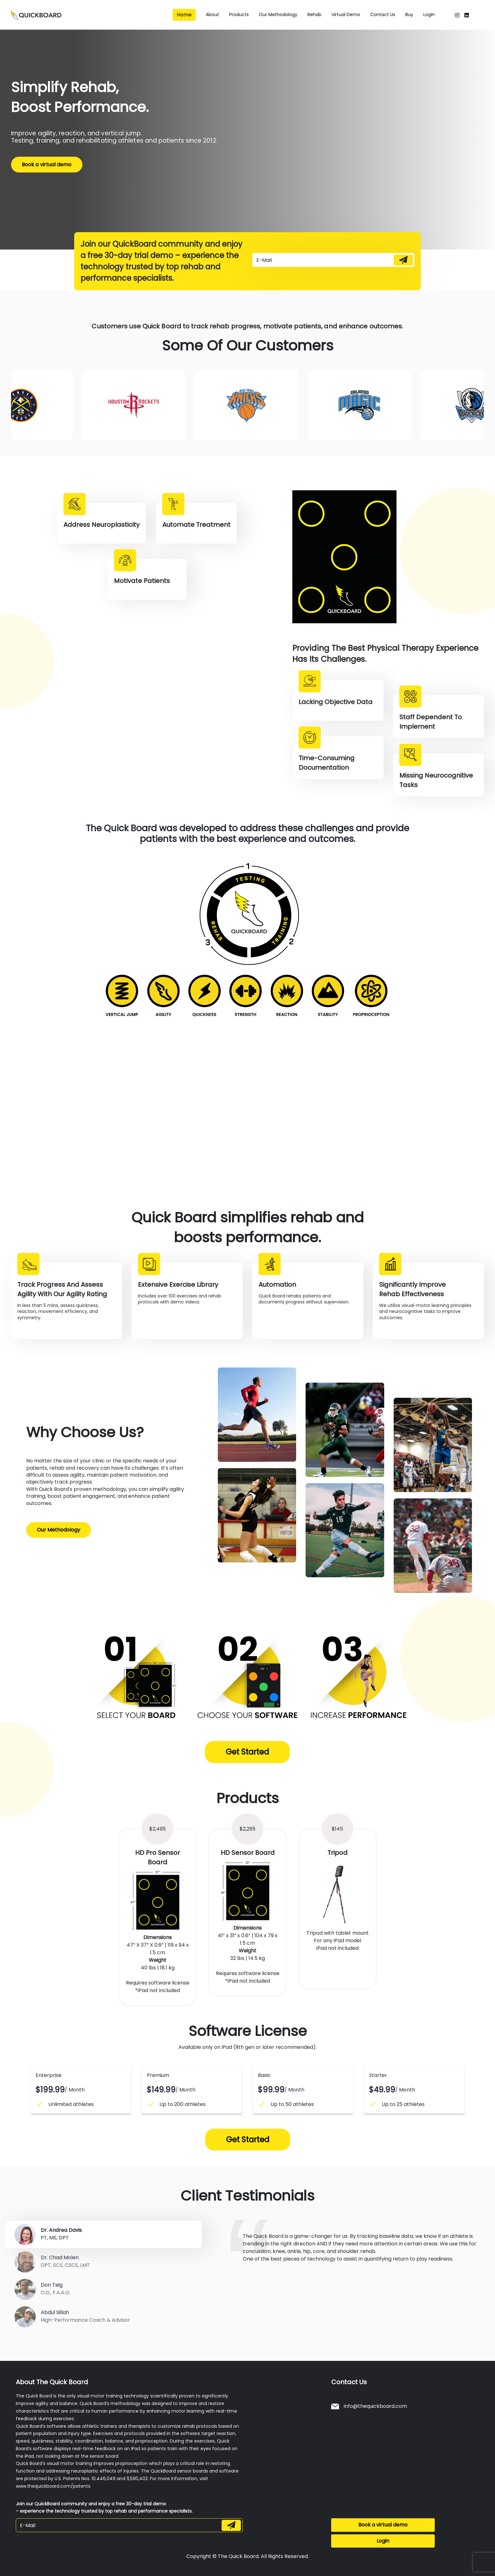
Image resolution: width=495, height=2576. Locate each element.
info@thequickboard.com (369, 2406)
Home (184, 14)
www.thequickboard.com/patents (53, 2486)
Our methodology (278, 14)
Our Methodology (58, 1529)
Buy (409, 14)
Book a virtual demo (47, 164)
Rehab (314, 14)
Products (239, 14)
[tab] (103, 2234)
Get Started (247, 1752)
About (212, 14)
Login (429, 14)
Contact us (382, 14)
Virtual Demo (345, 14)
